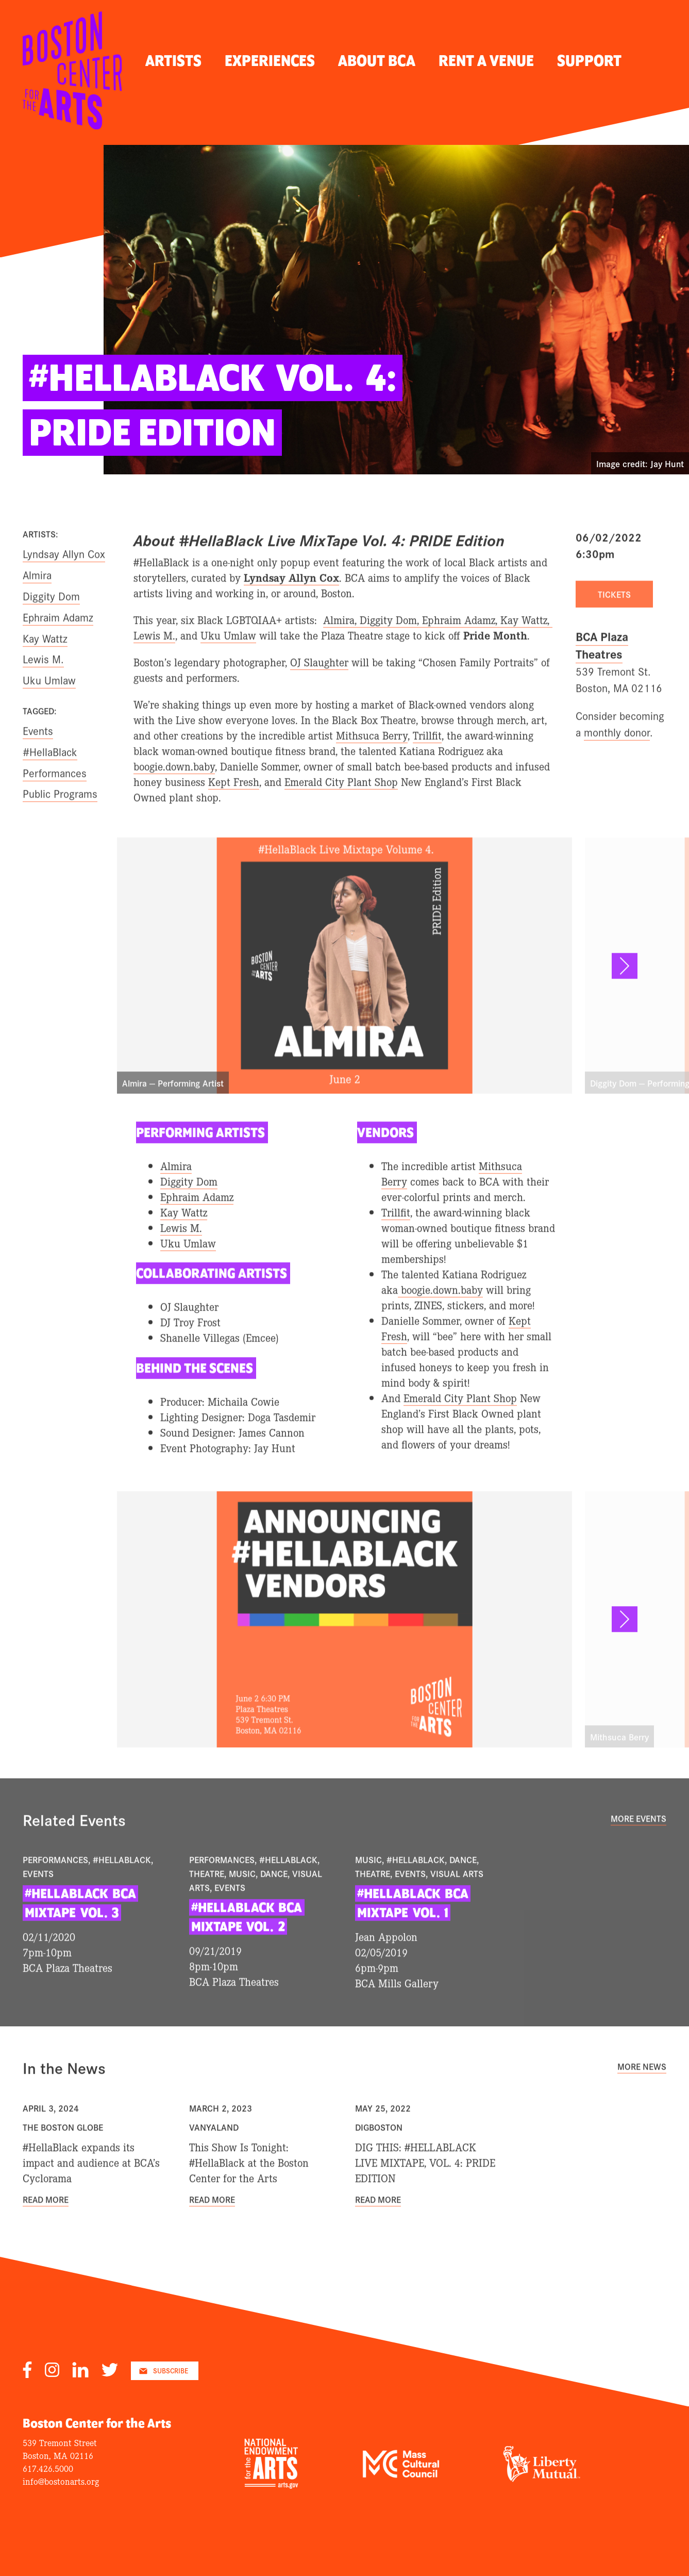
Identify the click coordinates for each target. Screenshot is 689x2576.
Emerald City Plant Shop (341, 809)
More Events (638, 1846)
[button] (624, 994)
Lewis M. (154, 663)
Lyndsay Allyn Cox (64, 581)
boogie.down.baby (174, 794)
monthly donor (617, 759)
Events (38, 758)
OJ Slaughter (319, 690)
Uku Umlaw (228, 663)
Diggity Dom (51, 624)
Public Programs (60, 821)
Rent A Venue (486, 61)
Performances (55, 800)
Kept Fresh (233, 809)
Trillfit (427, 763)
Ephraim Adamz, (461, 647)
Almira (37, 603)
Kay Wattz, (526, 647)
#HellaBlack (50, 779)
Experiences (270, 61)
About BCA (376, 61)
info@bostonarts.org (61, 2480)
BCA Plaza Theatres (602, 673)
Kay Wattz (45, 665)
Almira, (341, 647)
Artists (173, 61)
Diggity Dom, (391, 647)
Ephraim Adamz (58, 645)
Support (589, 61)
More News (641, 2094)
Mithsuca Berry (372, 763)
